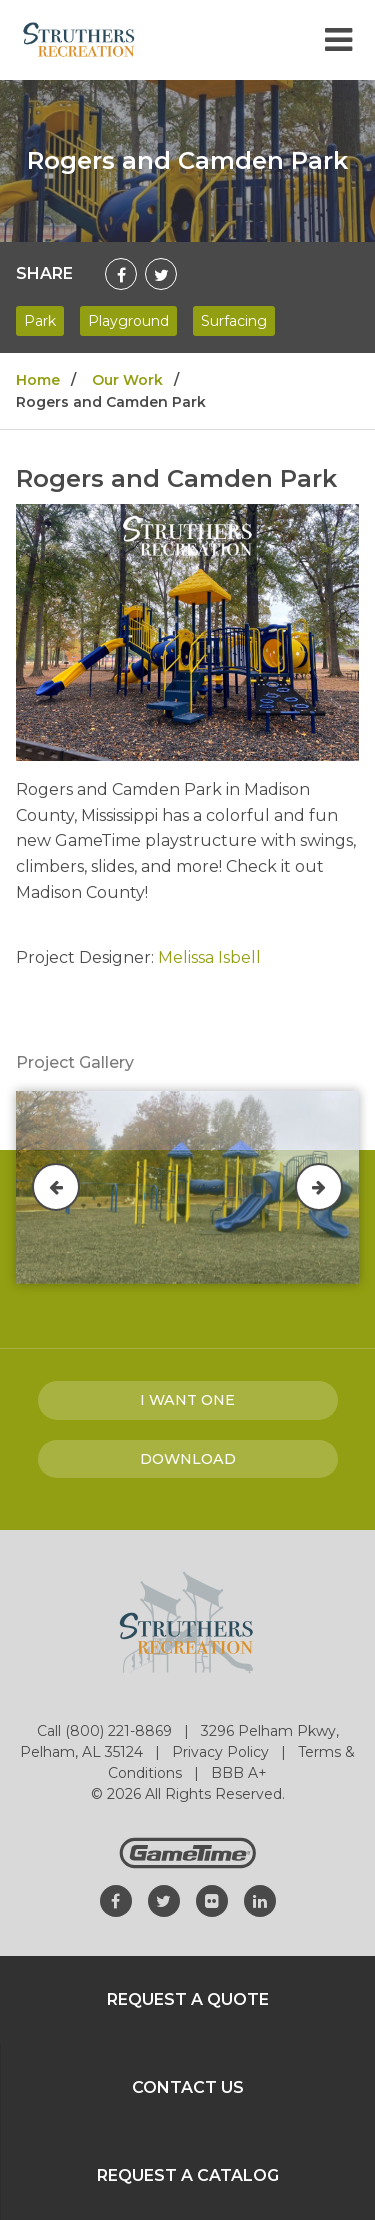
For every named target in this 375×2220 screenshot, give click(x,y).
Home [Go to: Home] (38, 380)
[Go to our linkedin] (260, 1901)
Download (188, 1459)
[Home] (79, 38)
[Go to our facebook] (116, 1901)
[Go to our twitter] (164, 1901)
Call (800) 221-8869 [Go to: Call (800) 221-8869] (106, 1731)
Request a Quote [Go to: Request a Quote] (188, 1999)
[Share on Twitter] (161, 274)
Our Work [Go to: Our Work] (127, 380)
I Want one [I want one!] (187, 1400)
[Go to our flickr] (212, 1901)
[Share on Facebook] (121, 274)
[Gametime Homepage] (188, 1863)
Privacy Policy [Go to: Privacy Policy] (222, 1752)
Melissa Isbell (209, 957)
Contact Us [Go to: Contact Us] (188, 2087)
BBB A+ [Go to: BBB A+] (239, 1773)
